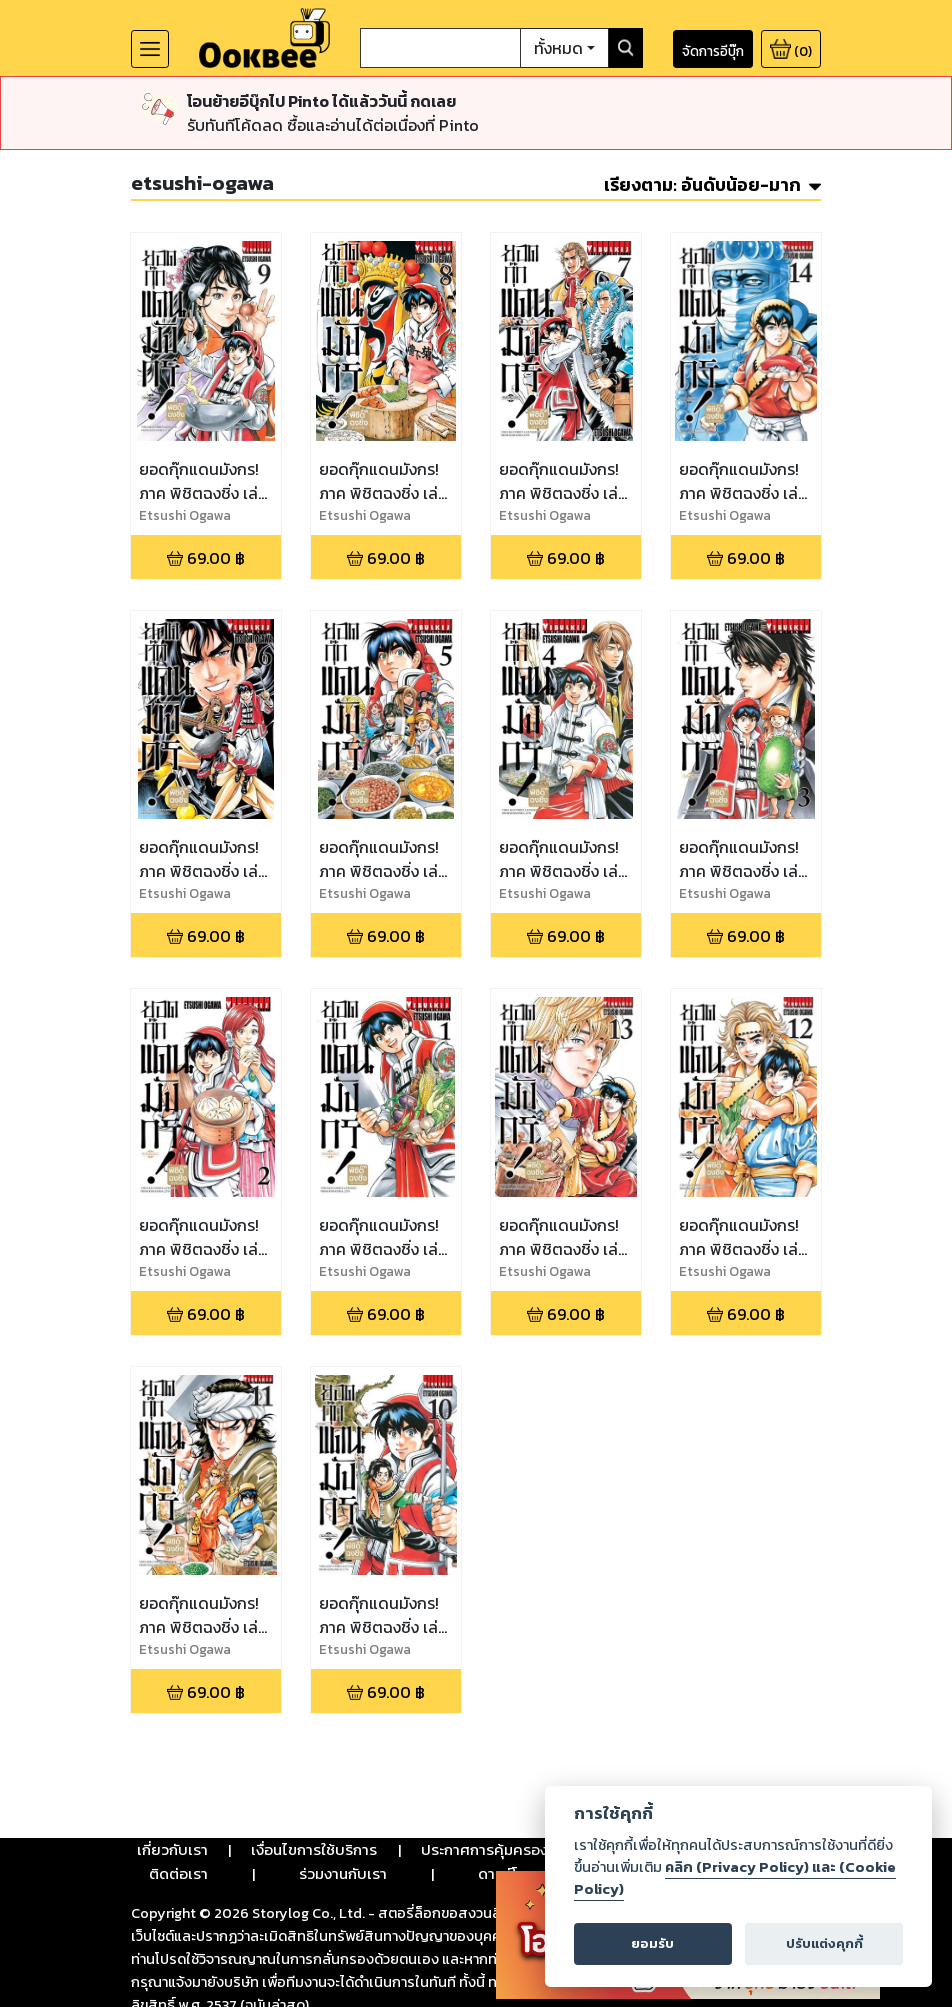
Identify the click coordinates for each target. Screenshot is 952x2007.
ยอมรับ (652, 1943)
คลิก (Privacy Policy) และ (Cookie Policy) (735, 1878)
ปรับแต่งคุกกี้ (824, 1943)
